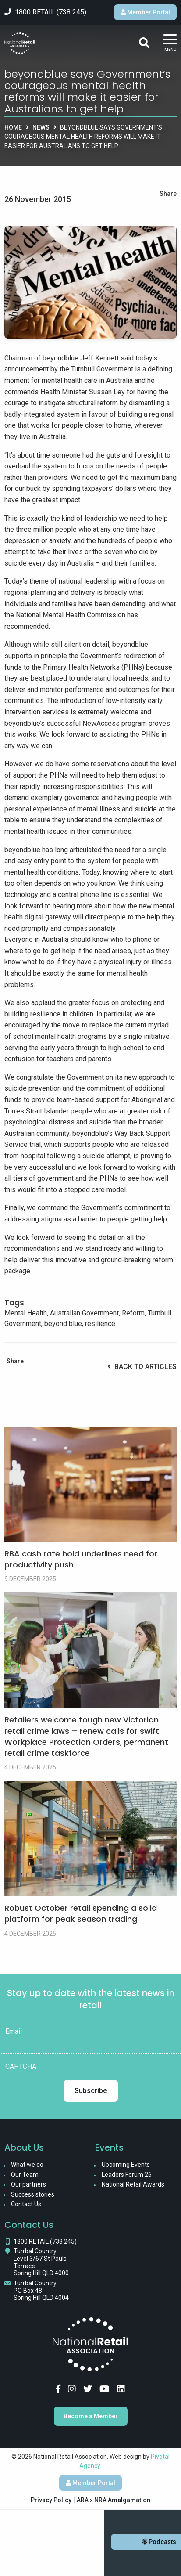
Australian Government (84, 1313)
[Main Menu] (170, 43)
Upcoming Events (126, 2164)
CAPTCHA (20, 2066)
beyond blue (63, 1323)
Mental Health (25, 1313)
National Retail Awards (133, 2184)
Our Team (25, 2174)
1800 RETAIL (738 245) (45, 2241)
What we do (27, 2164)
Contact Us (26, 2204)
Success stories (32, 2194)
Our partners (28, 2184)
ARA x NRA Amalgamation (113, 2500)
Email (13, 2031)
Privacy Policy (51, 2500)
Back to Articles (142, 1366)
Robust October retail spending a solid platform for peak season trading (80, 1913)
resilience (100, 1323)
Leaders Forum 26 (127, 2174)
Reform (133, 1313)
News (41, 127)
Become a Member (91, 2416)
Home (13, 127)
